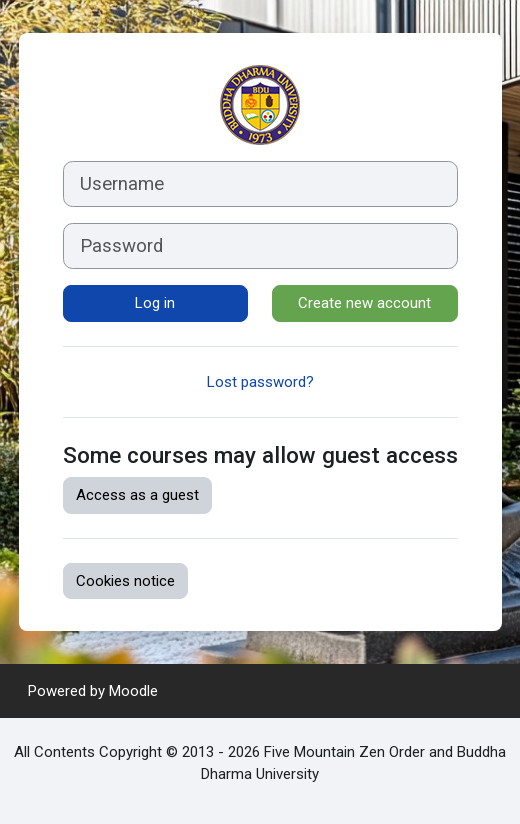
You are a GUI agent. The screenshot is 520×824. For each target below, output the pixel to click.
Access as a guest (137, 495)
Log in (155, 303)
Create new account (364, 303)
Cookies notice (125, 581)
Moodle (133, 691)
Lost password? (260, 382)
